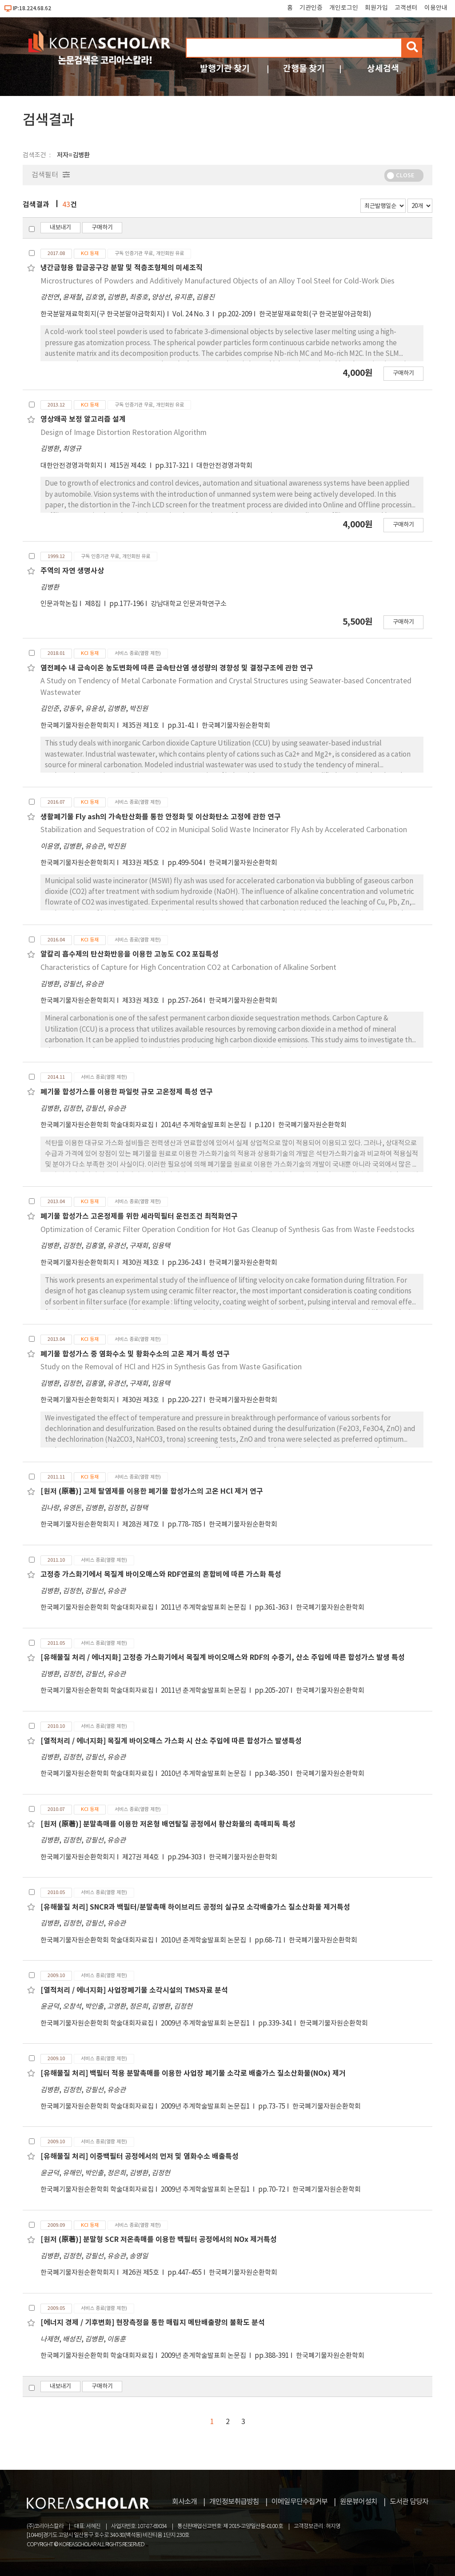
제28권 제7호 (141, 1524)
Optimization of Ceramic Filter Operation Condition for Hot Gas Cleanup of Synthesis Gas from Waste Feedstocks (227, 1230)
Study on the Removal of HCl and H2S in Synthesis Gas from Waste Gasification (171, 1367)
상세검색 (383, 69)
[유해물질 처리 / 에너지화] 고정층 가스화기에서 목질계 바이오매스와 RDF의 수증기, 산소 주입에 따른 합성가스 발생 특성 (222, 1657)
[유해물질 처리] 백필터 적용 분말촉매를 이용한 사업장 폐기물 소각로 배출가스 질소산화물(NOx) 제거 (193, 2073)
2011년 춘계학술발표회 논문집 (204, 1691)
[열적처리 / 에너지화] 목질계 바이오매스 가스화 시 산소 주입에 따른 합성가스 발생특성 (171, 1741)
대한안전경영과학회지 (71, 466)
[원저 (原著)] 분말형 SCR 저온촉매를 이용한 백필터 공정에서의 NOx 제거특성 (158, 2239)
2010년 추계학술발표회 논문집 (204, 1774)
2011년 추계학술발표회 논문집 (204, 1607)
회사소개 (184, 2502)
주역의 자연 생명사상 (72, 570)
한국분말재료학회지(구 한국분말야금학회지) (102, 314)
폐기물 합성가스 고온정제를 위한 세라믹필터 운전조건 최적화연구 (139, 1216)
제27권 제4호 (141, 1857)
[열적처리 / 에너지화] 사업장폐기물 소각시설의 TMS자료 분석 (134, 1990)
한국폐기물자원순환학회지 (77, 726)
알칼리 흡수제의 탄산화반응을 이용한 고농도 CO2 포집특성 (129, 954)
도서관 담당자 (409, 2502)
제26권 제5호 (141, 2273)
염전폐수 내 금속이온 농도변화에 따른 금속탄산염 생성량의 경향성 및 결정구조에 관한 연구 (176, 668)
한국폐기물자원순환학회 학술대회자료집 (97, 1125)
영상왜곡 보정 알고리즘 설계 (83, 419)
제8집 (93, 604)
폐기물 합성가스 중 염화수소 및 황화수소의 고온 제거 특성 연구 (135, 1354)
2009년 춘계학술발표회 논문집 (204, 2356)
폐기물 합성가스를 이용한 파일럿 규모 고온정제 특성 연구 (126, 1092)
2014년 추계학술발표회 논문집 (204, 1125)
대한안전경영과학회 (224, 466)
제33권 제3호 (141, 1001)
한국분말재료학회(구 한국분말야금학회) (315, 314)
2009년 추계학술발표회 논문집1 (206, 2023)
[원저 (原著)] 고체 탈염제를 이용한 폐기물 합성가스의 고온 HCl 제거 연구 (151, 1491)
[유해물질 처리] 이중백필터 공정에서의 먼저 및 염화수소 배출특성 (139, 2156)
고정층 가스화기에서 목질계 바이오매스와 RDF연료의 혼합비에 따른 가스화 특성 (160, 1574)
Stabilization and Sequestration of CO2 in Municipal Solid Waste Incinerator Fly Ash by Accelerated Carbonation (223, 830)
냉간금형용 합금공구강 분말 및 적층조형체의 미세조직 (121, 267)
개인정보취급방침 (234, 2502)
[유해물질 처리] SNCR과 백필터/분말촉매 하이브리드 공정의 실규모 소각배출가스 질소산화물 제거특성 (195, 1907)
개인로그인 (343, 8)
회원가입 (376, 8)
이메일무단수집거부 (299, 2502)
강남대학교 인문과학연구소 (189, 604)
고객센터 (406, 8)
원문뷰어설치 (358, 2502)
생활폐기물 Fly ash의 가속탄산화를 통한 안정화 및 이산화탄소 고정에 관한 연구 (160, 817)
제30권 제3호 (141, 1263)
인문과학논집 (59, 604)
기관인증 (311, 8)
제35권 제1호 (141, 726)
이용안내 (435, 8)
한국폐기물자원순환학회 (236, 726)
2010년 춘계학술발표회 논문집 (204, 1940)
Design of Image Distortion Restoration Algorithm (123, 433)
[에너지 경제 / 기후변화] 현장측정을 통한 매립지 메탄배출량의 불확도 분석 (152, 2322)
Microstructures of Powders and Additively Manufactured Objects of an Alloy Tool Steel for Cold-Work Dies (217, 281)
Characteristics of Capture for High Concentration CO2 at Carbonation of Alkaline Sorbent (188, 968)
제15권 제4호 (129, 466)
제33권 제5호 (141, 863)
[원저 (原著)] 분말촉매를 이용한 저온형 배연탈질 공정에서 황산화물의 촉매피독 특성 (167, 1824)
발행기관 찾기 (225, 69)
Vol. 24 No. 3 (191, 314)
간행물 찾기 (304, 69)
